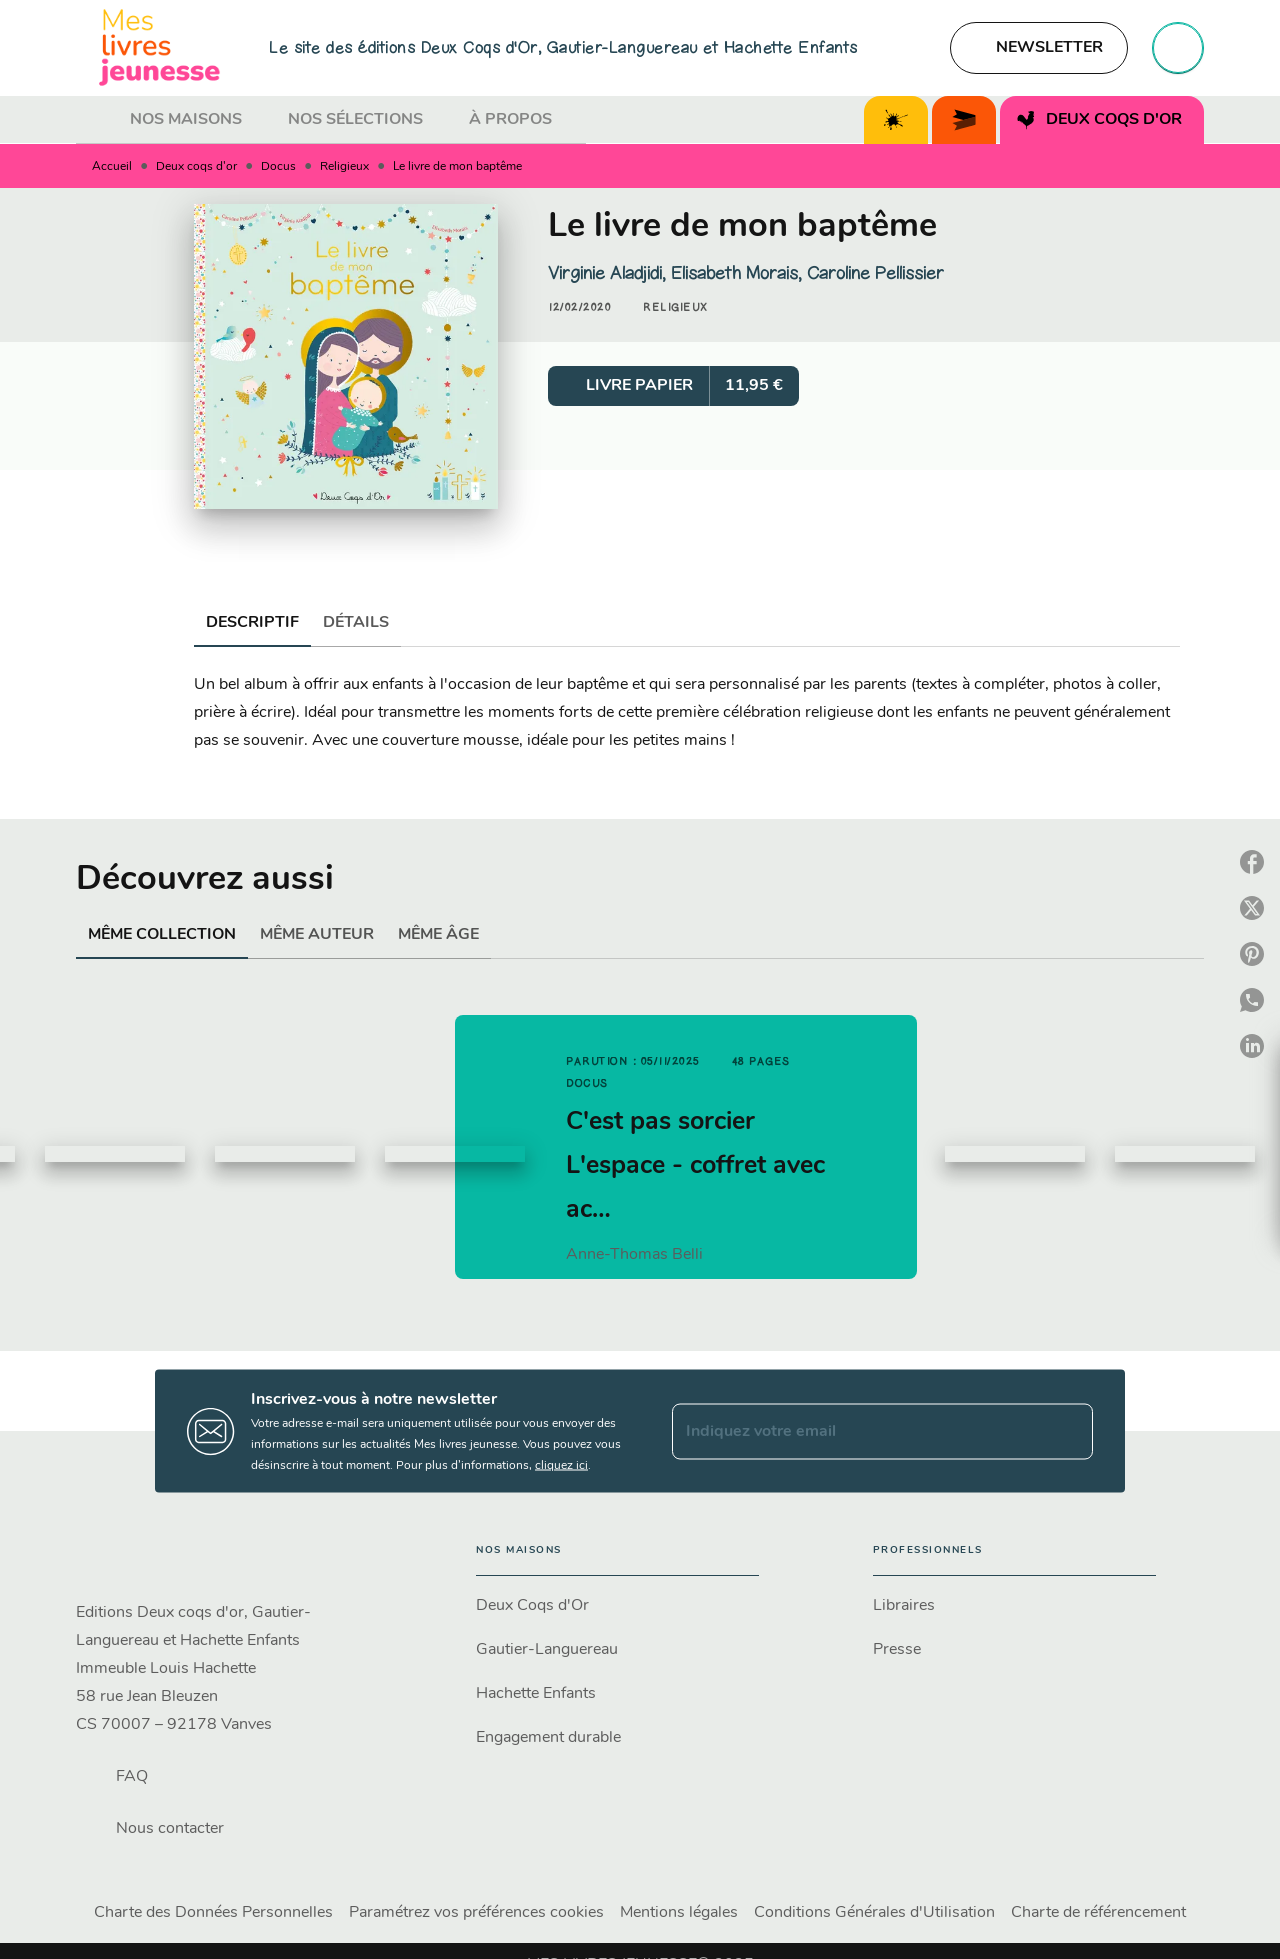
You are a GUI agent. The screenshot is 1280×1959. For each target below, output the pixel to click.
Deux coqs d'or (196, 167)
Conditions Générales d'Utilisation (874, 1913)
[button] (1039, 48)
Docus (278, 167)
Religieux (344, 167)
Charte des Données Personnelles (213, 1913)
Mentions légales (679, 1913)
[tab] (97, 120)
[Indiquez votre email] (857, 1431)
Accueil (112, 167)
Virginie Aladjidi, (609, 273)
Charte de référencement (1098, 1913)
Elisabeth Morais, (739, 273)
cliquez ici (561, 1466)
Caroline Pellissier (875, 273)
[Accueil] (160, 47)
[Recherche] (1178, 48)
